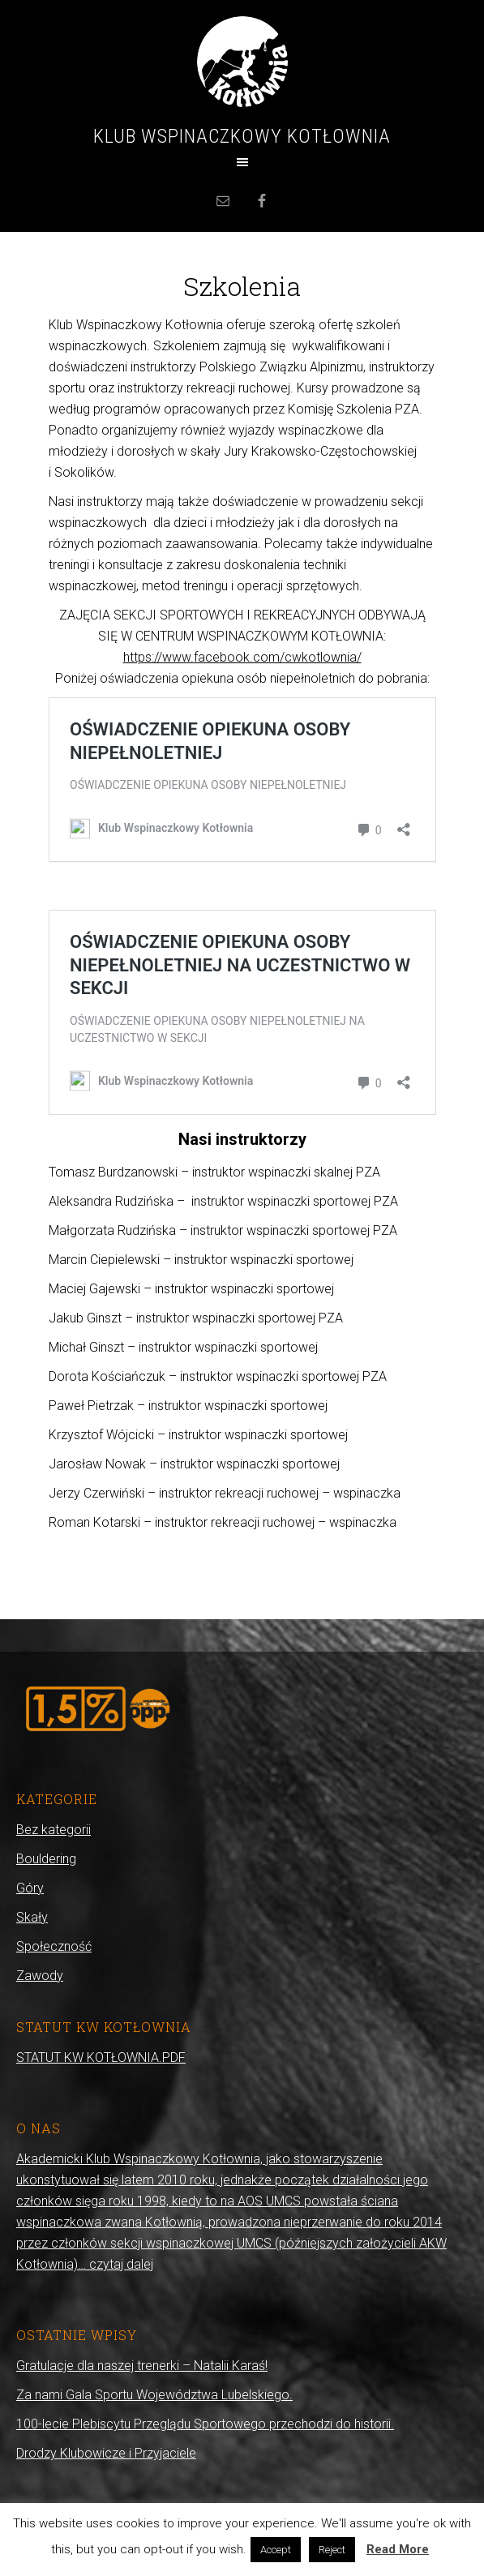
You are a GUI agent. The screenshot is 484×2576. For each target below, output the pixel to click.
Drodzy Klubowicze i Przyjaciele (106, 2453)
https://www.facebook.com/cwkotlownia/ (242, 657)
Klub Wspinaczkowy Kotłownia (242, 136)
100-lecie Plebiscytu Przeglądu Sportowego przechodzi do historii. (205, 2424)
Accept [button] (275, 2550)
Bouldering (46, 1859)
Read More (397, 2549)
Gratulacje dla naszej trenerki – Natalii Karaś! (142, 2365)
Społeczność (54, 1946)
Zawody (39, 1975)
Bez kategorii (53, 1829)
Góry (30, 1888)
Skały (32, 1917)
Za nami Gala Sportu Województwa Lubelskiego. (154, 2394)
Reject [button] (332, 2550)
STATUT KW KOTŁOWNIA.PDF (101, 2057)
